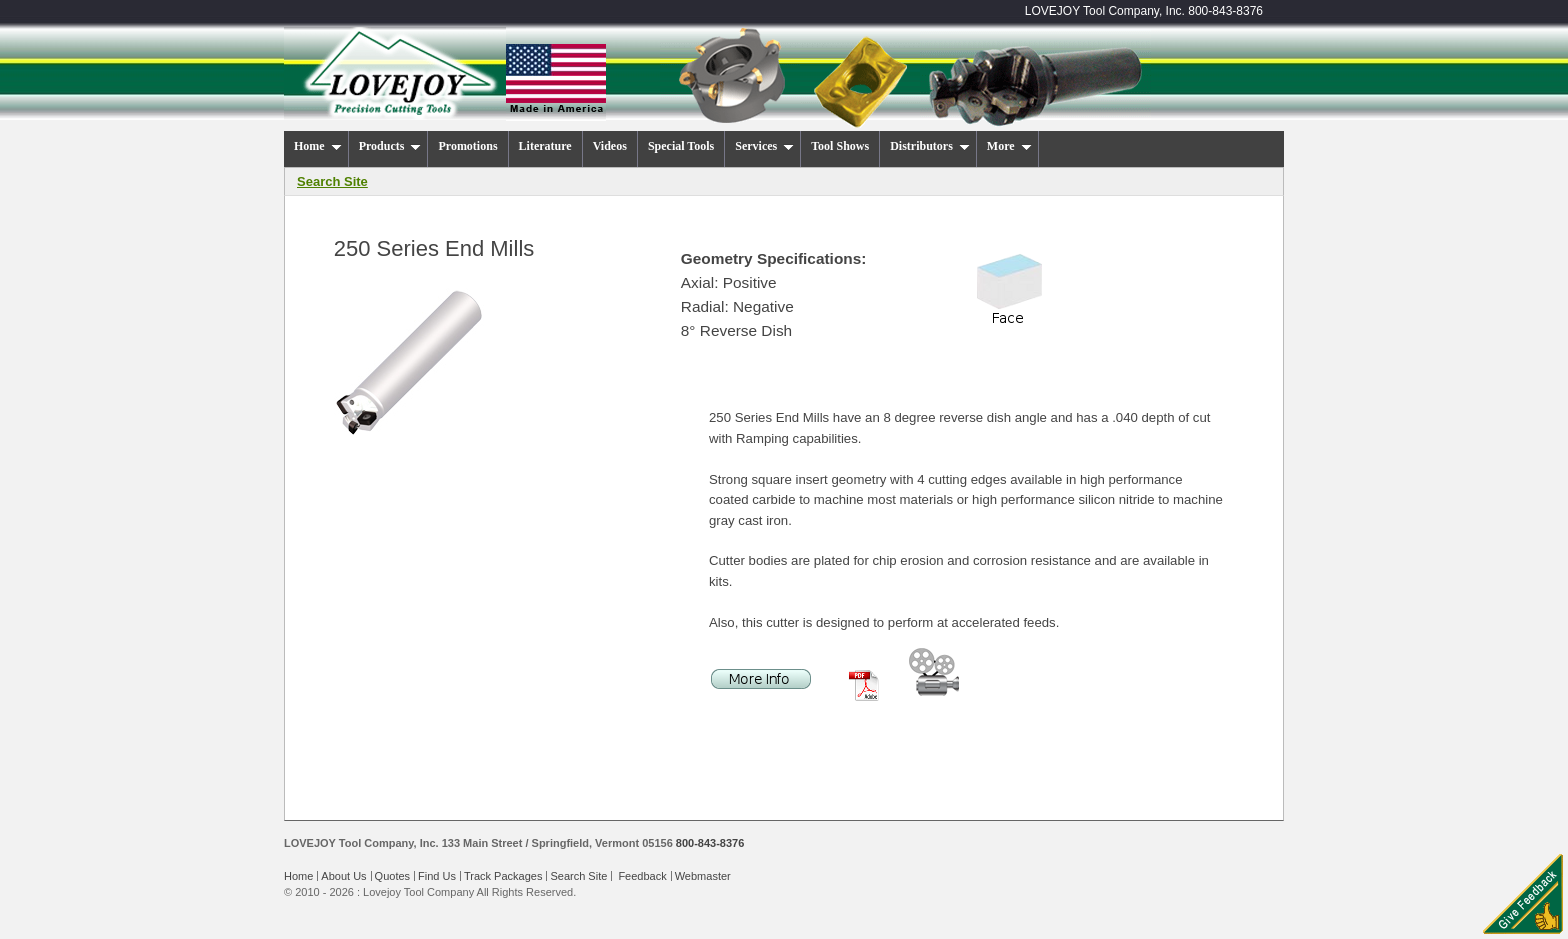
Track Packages (503, 876)
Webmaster (703, 876)
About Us (343, 876)
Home (298, 876)
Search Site (578, 876)
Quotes (392, 876)
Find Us (437, 876)
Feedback (642, 876)
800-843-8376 (1225, 11)
